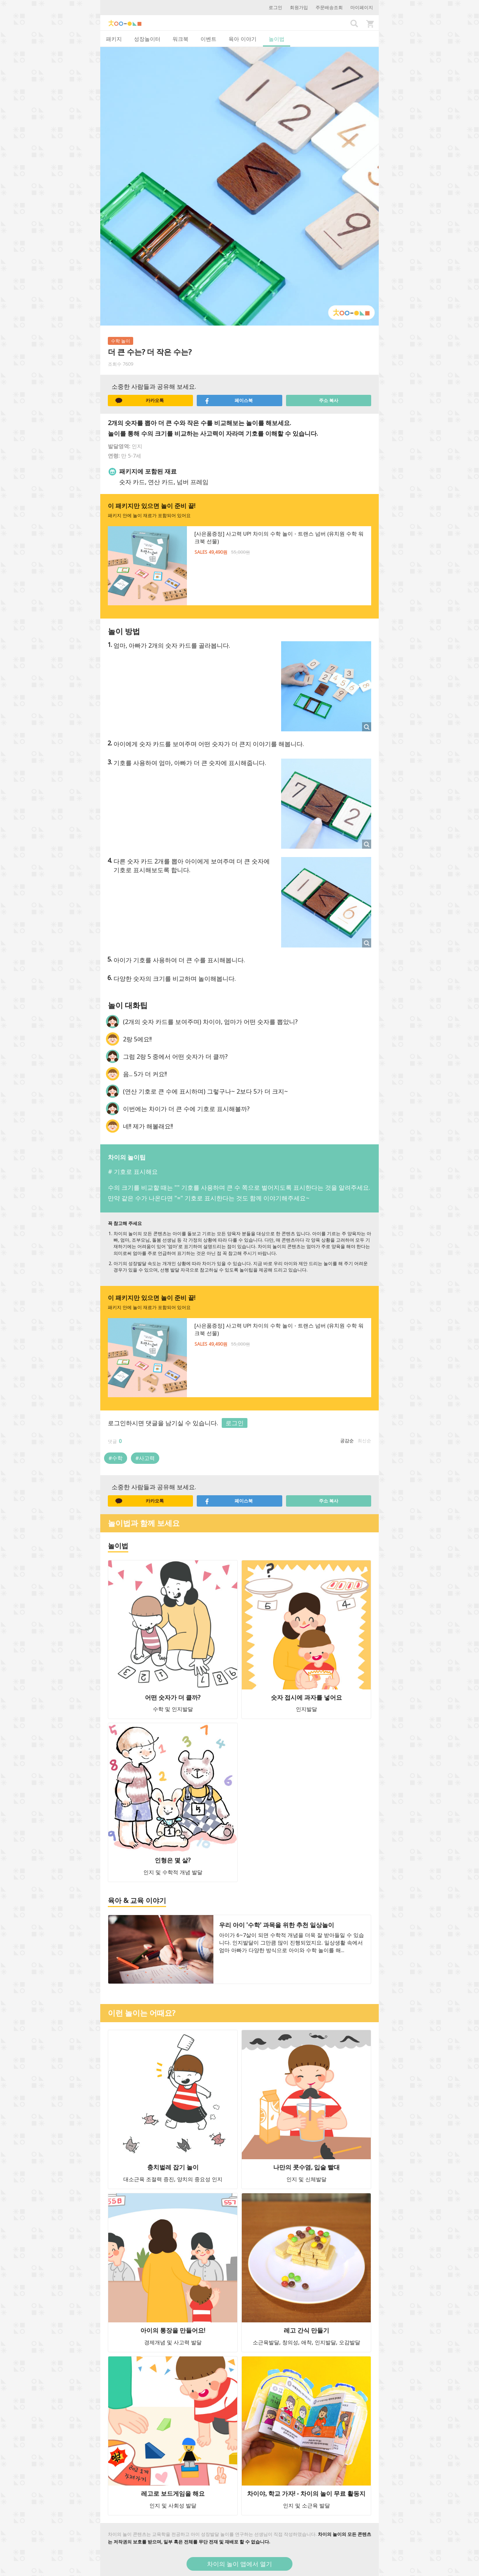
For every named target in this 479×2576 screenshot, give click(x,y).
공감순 (347, 1440)
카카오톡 (139, 400)
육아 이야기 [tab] (243, 38)
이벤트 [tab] (208, 38)
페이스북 (228, 400)
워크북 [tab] (180, 38)
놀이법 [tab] (277, 38)
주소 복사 (328, 400)
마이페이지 (361, 7)
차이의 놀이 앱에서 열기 (239, 2564)
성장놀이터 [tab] (147, 38)
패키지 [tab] (114, 38)
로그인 (275, 7)
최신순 (364, 1440)
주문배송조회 (329, 7)
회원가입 (299, 7)
